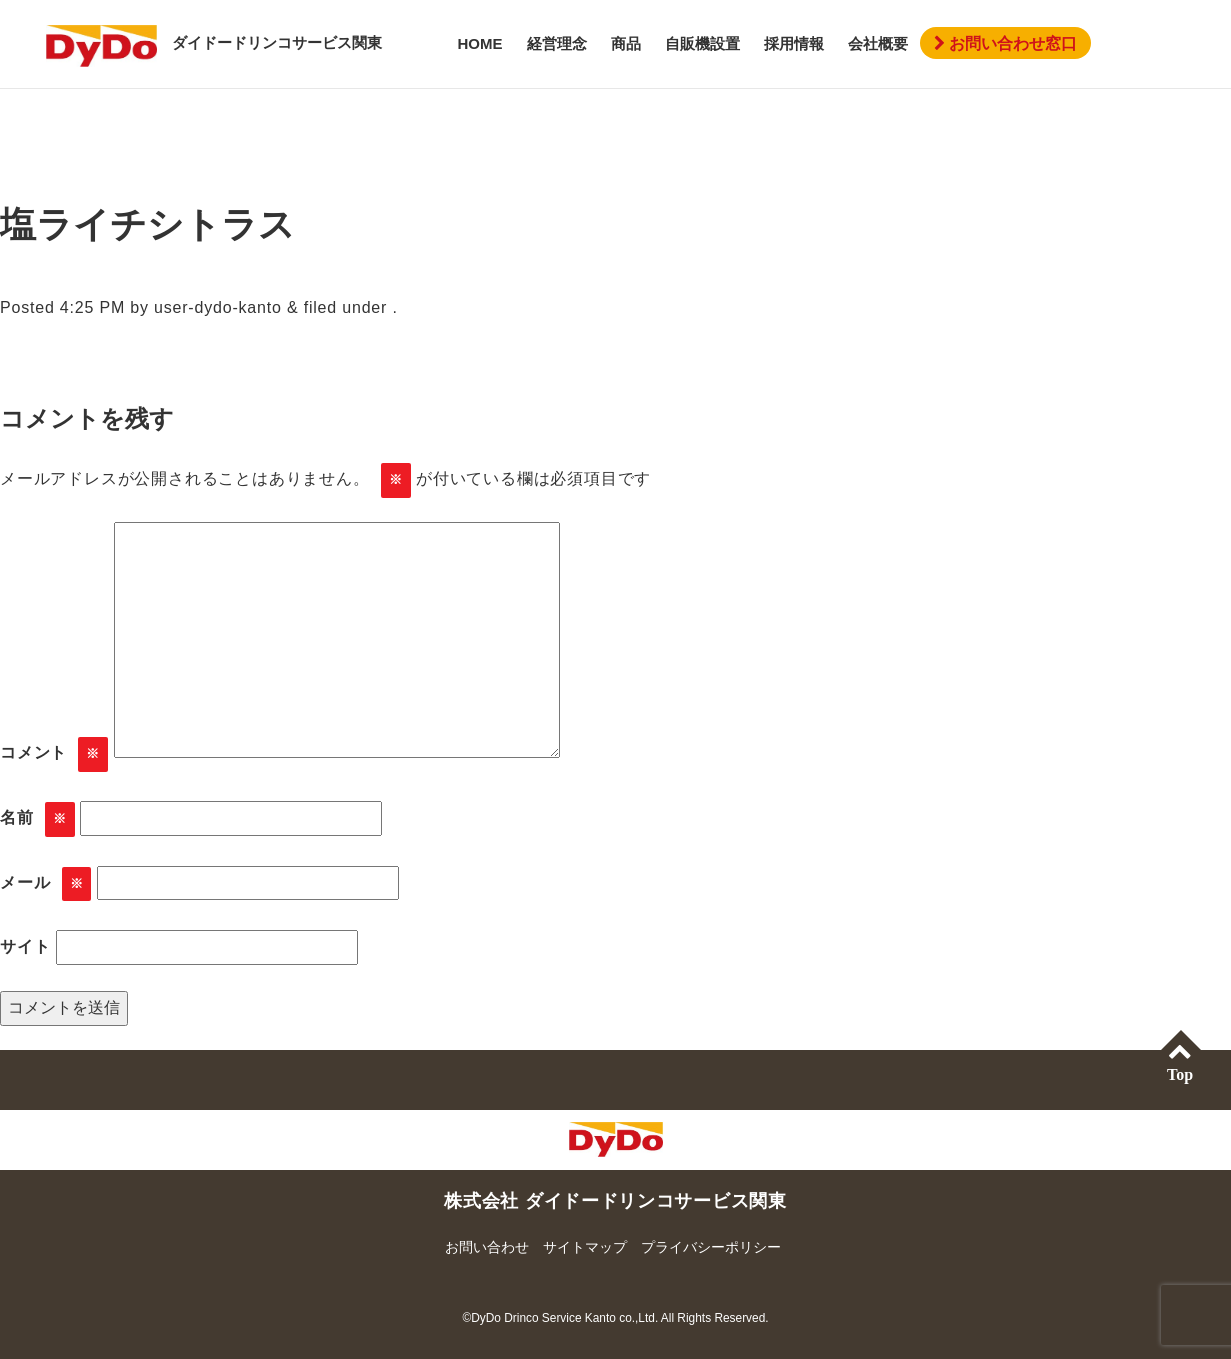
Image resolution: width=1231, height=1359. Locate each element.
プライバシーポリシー (711, 1247)
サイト (25, 946)
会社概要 (878, 43)
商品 (626, 43)
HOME (480, 43)
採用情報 (794, 43)
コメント (54, 754)
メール (45, 884)
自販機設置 (702, 43)
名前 (37, 819)
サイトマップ (585, 1247)
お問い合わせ (487, 1247)
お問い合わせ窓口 (1005, 43)
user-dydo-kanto (218, 307)
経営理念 (557, 43)
